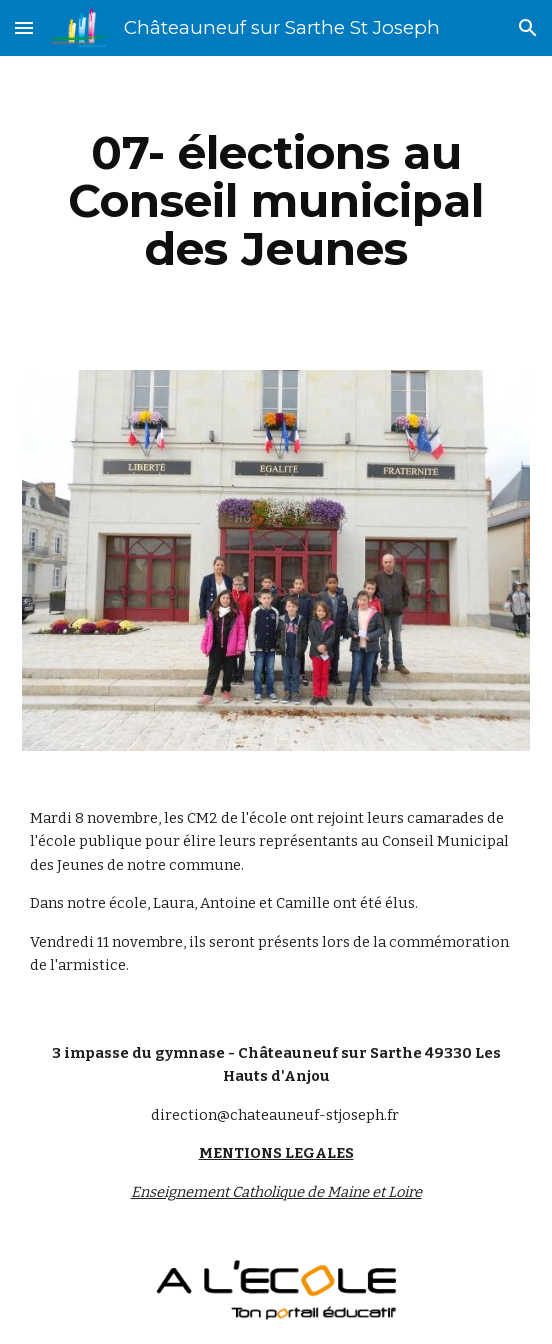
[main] (275, 201)
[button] (24, 27)
